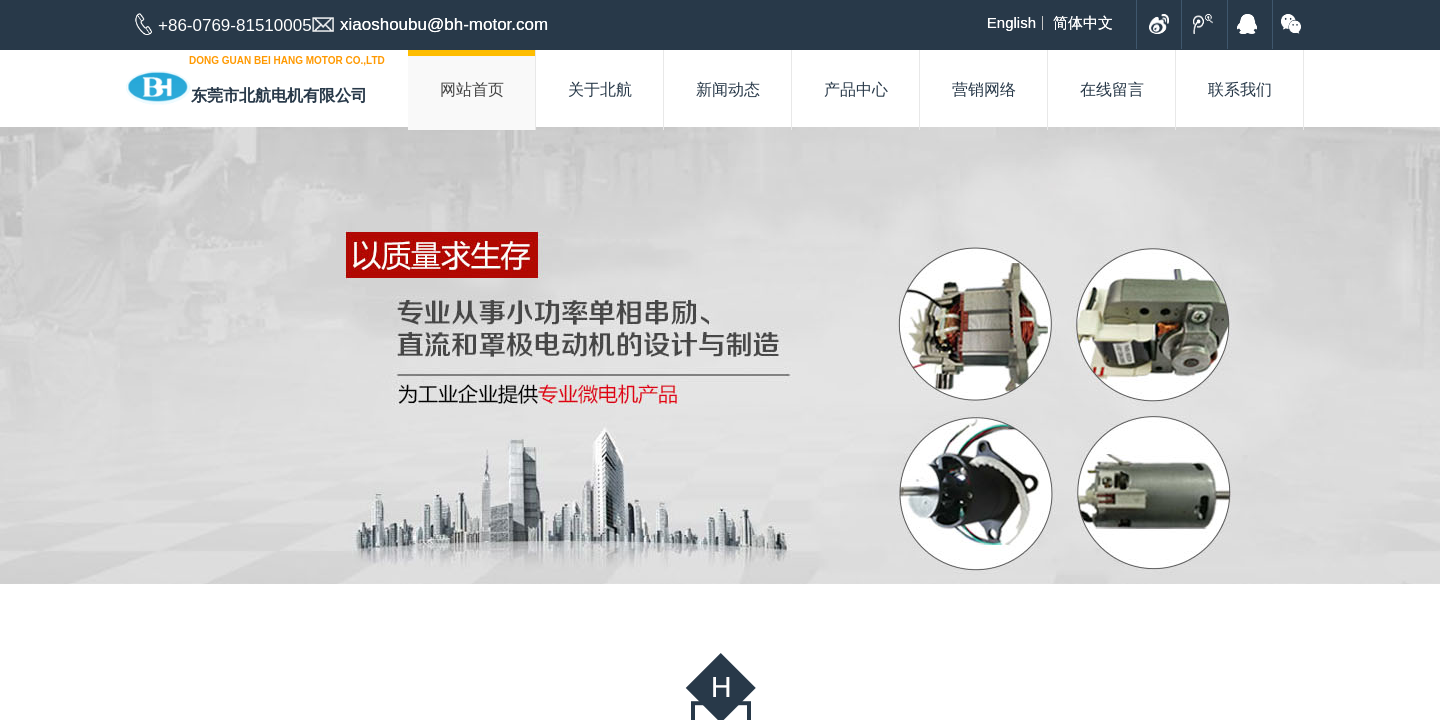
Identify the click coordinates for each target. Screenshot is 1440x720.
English (1011, 23)
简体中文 (1083, 23)
